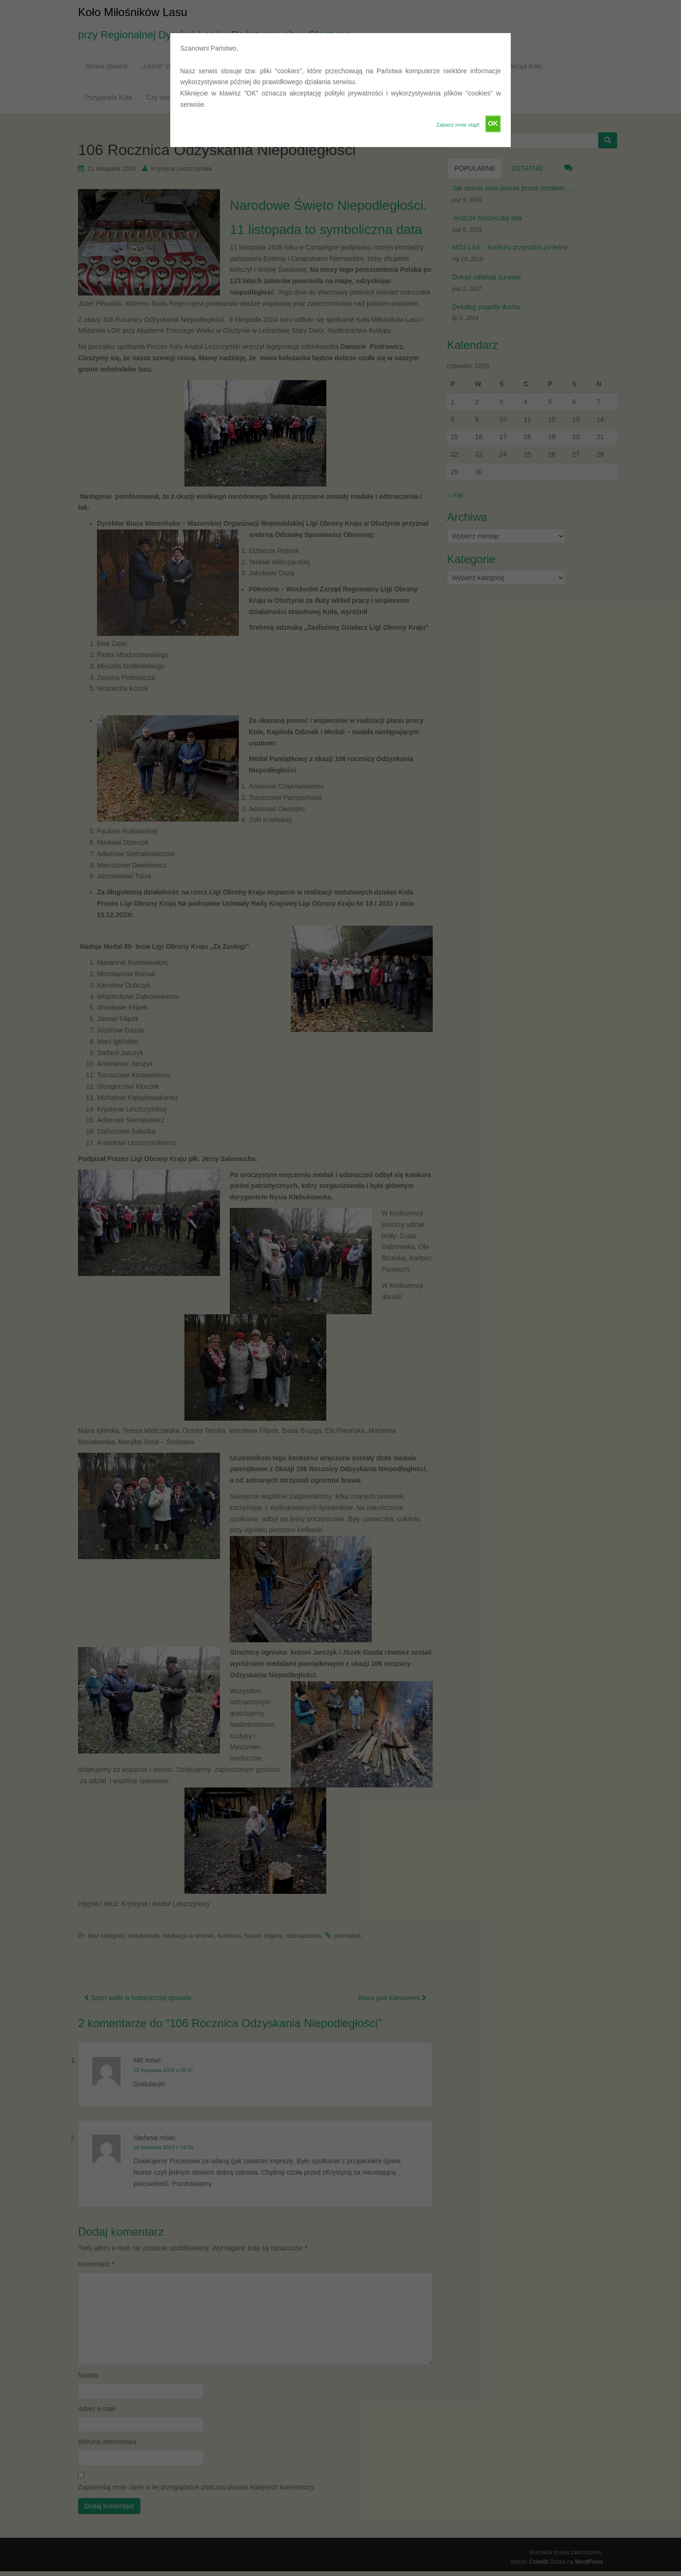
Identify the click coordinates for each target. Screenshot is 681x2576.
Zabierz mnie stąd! (458, 125)
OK (493, 123)
